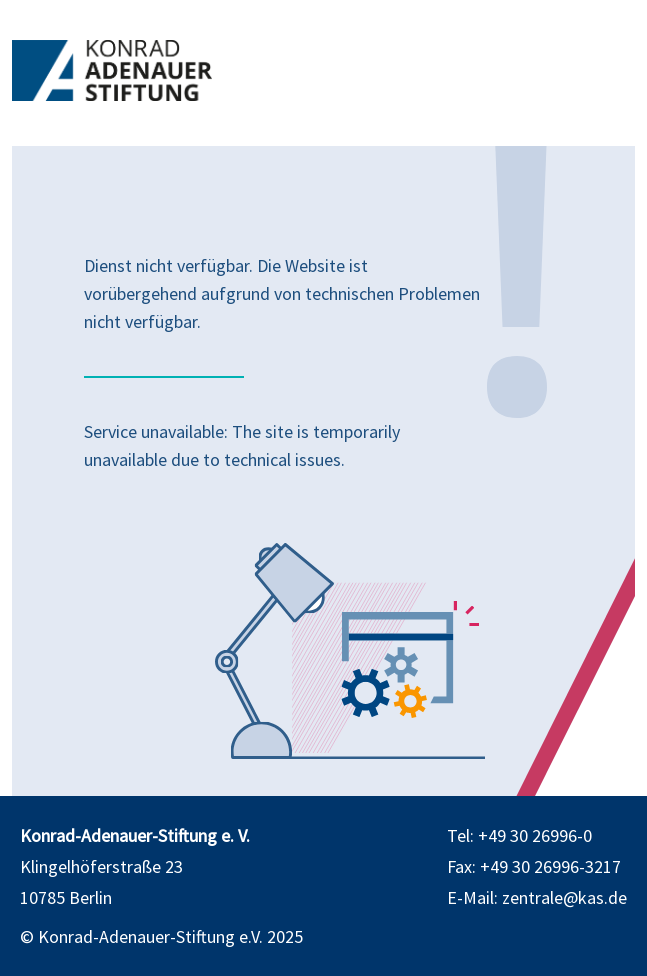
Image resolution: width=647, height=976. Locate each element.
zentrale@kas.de (564, 897)
